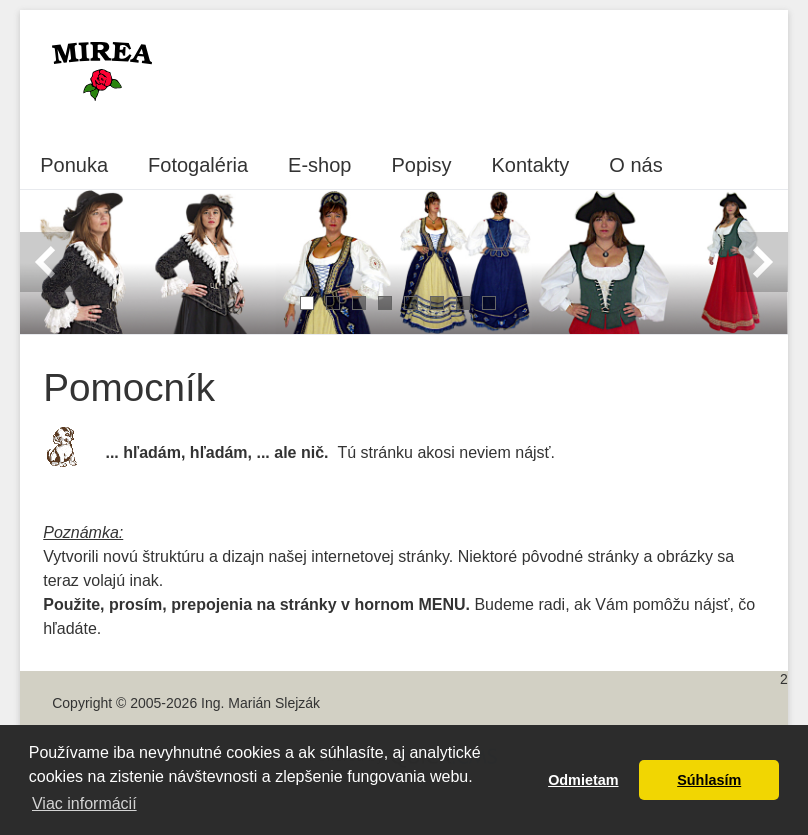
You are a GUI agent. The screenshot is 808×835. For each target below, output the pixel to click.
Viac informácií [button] (84, 803)
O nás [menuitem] (635, 165)
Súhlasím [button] (709, 780)
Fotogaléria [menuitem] (198, 165)
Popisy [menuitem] (421, 165)
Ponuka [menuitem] (74, 165)
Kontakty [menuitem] (531, 165)
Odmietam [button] (583, 780)
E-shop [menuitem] (319, 165)
